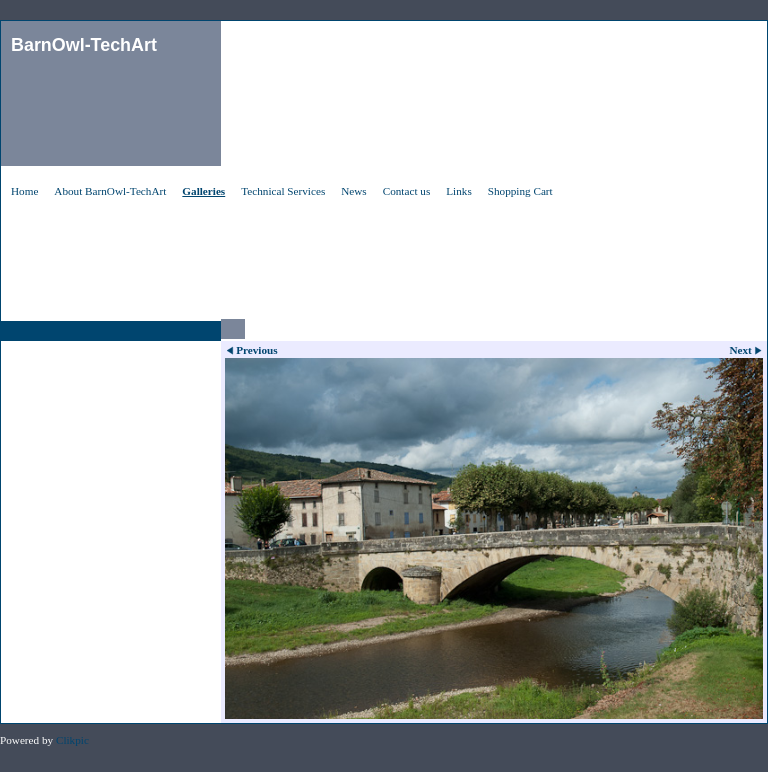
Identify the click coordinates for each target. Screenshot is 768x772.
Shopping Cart (520, 191)
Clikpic (72, 740)
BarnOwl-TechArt (84, 45)
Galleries (203, 191)
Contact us (407, 191)
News (353, 191)
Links (458, 191)
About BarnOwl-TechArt (110, 191)
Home (24, 191)
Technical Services (283, 191)
